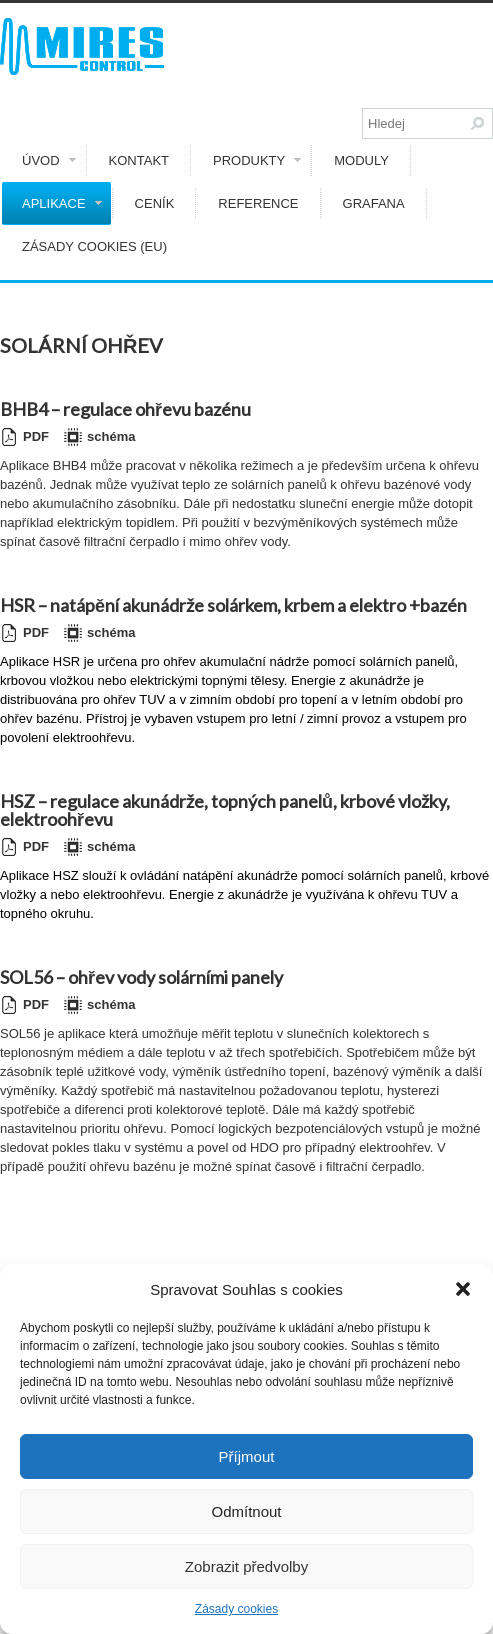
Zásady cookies (236, 1609)
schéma (99, 437)
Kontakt (139, 160)
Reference (258, 203)
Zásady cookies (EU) (94, 246)
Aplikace (62, 203)
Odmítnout (246, 1511)
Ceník (155, 203)
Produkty (257, 160)
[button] (463, 1289)
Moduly (361, 160)
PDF (24, 437)
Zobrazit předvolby (246, 1566)
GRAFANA (374, 203)
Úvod (49, 160)
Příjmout (247, 1456)
